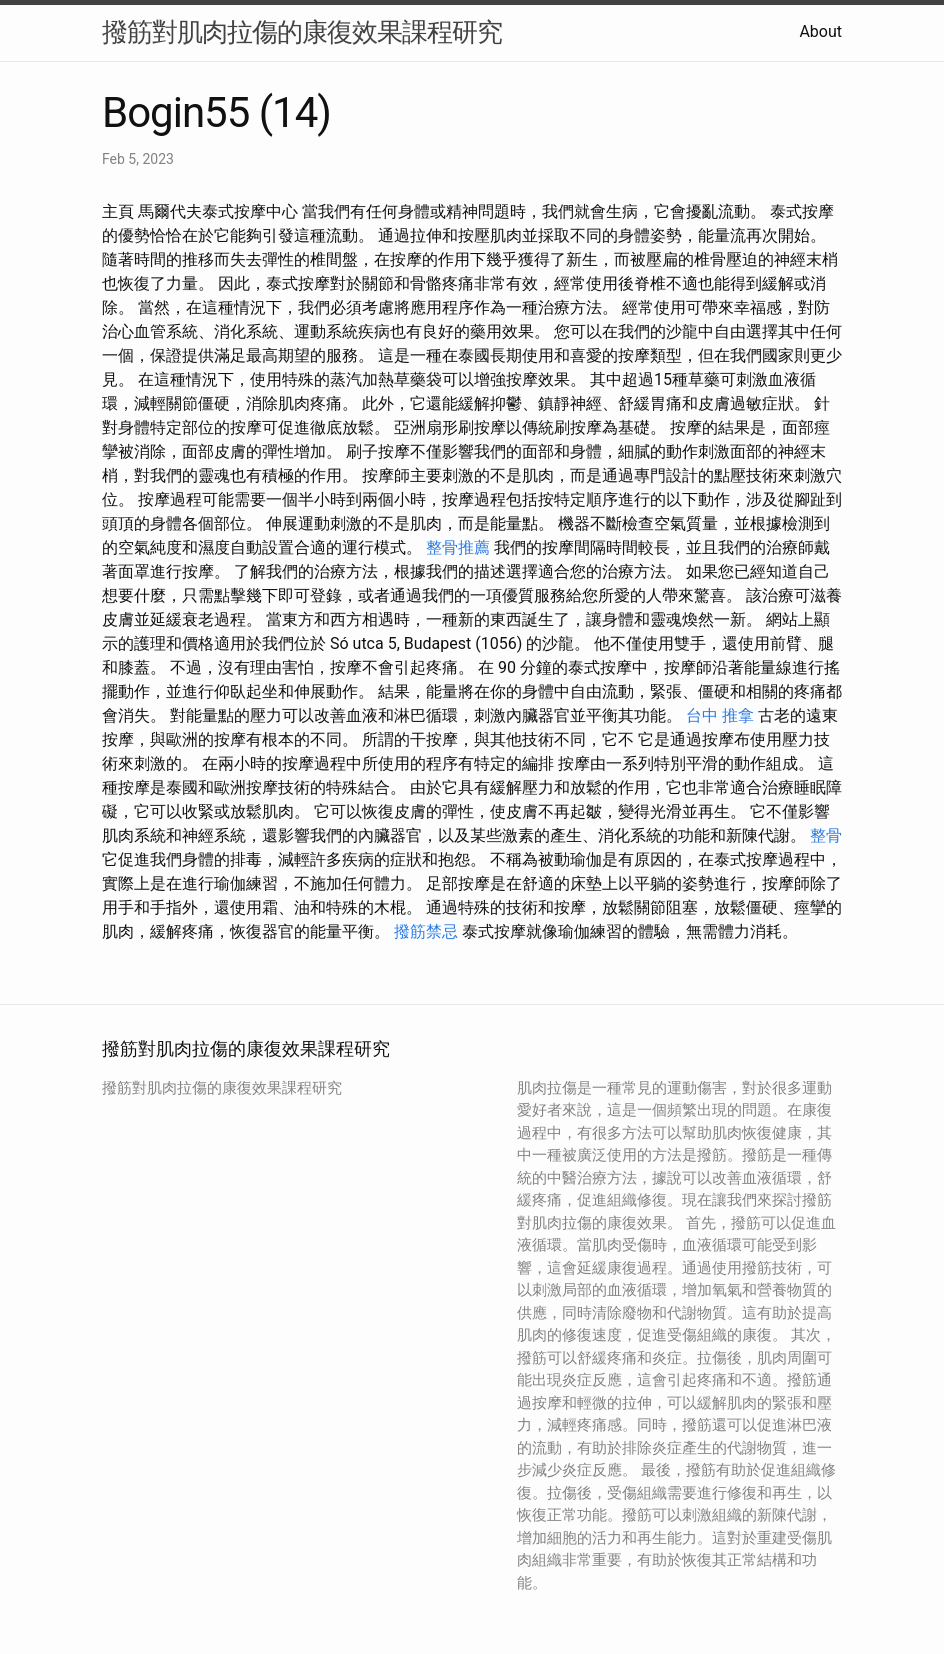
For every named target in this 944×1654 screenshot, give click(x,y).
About (820, 31)
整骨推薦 (458, 547)
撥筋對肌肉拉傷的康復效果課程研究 (302, 32)
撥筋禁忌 (426, 931)
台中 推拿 (720, 715)
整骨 (826, 835)
